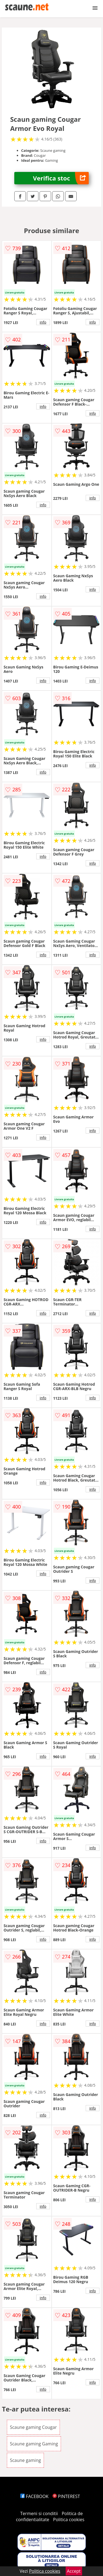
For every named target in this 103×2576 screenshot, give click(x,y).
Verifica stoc (61, 178)
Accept (74, 2571)
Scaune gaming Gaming (34, 2444)
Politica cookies (68, 2519)
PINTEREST (66, 2496)
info (43, 322)
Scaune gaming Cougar (33, 2427)
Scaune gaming (25, 2460)
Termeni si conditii (39, 2513)
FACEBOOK (34, 2496)
